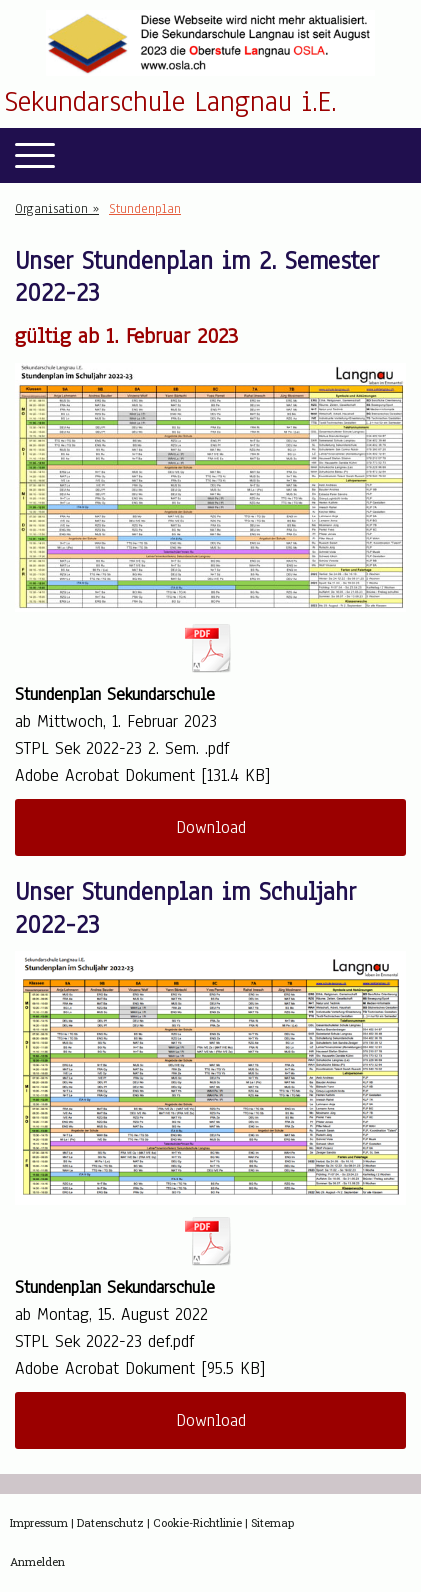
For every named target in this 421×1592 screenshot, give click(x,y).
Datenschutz (110, 1522)
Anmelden (37, 1561)
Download (211, 827)
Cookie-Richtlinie (197, 1522)
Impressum (39, 1522)
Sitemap (272, 1522)
